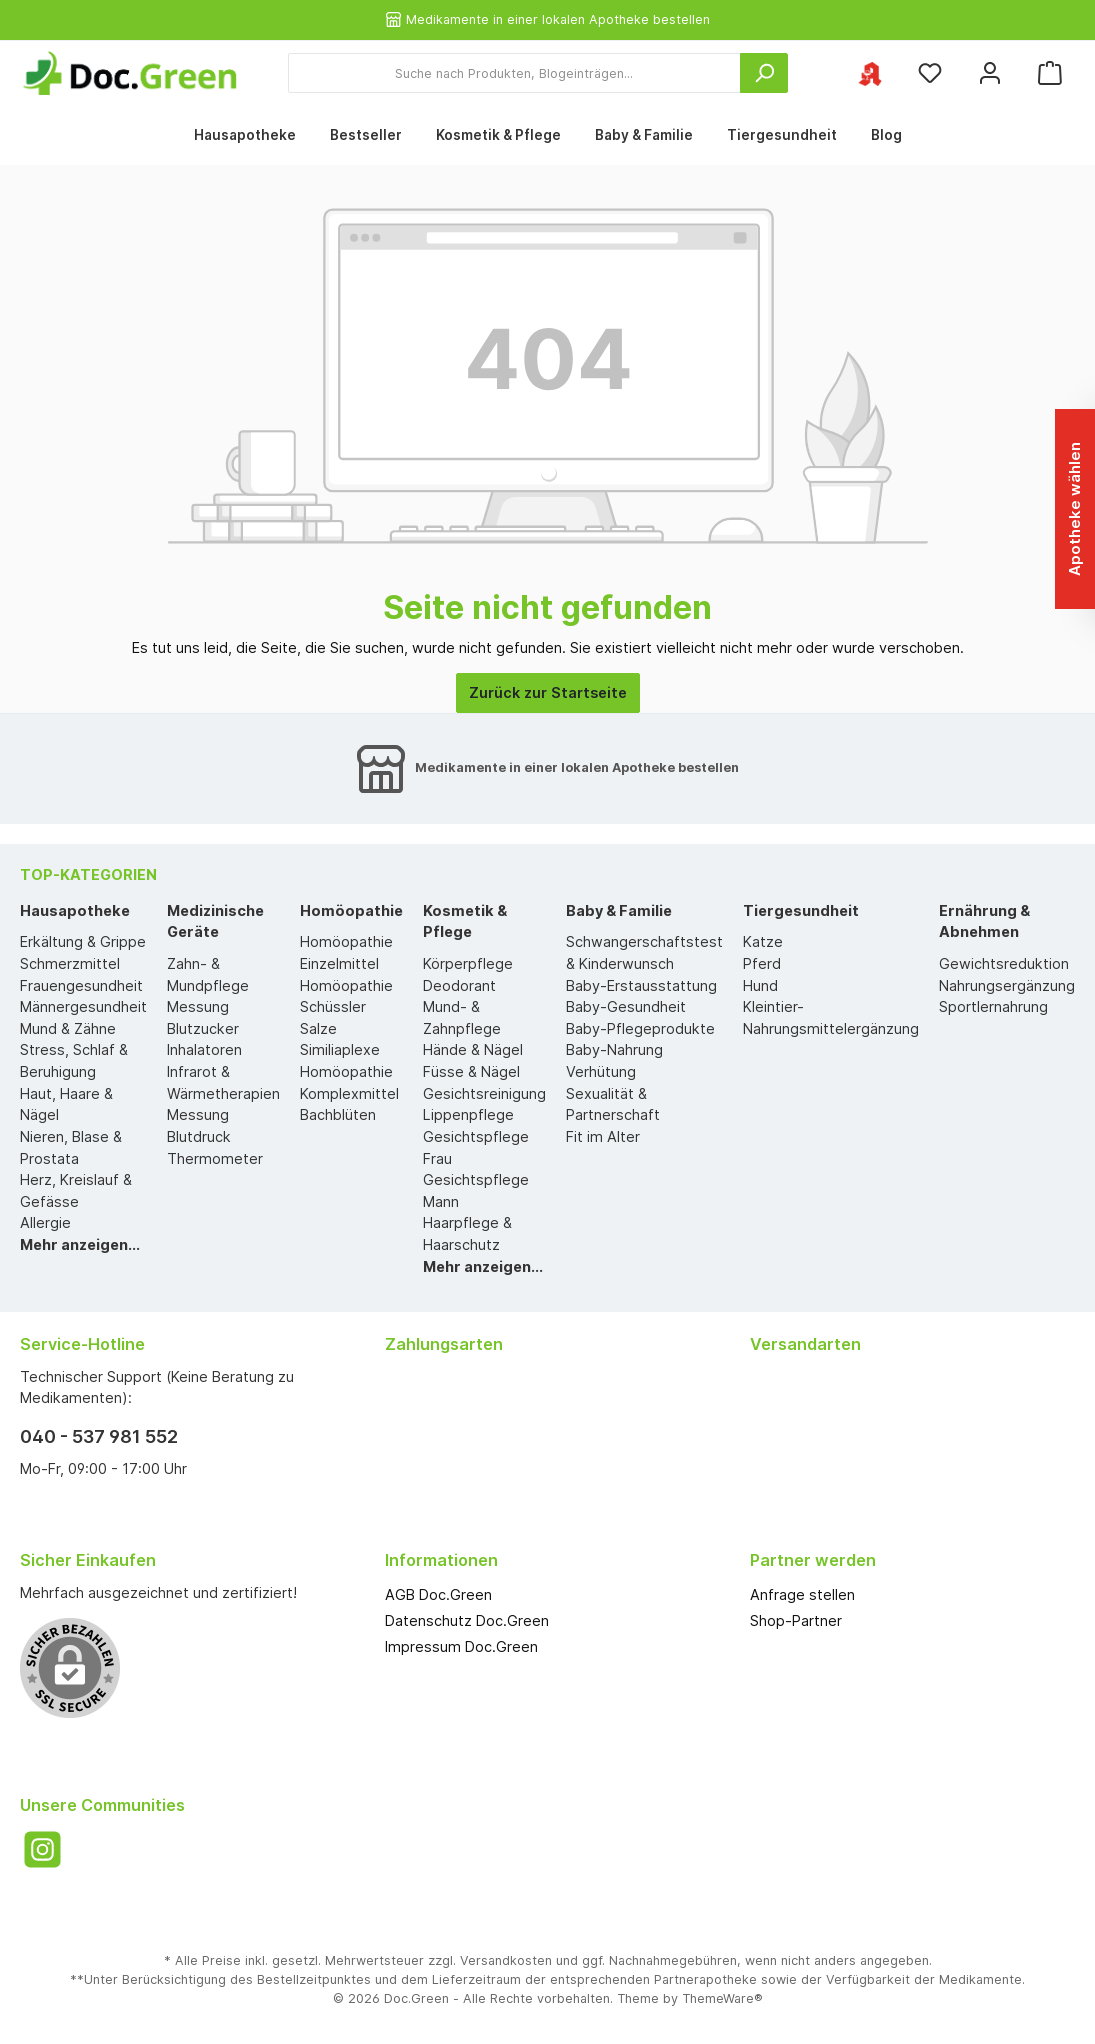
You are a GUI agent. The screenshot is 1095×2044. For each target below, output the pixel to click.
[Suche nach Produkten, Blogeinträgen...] (514, 73)
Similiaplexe (340, 1049)
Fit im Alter (603, 1136)
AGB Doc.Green (438, 1594)
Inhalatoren (204, 1049)
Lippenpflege (468, 1114)
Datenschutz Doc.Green (467, 1620)
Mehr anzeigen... (80, 1244)
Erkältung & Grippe (83, 941)
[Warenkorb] (1050, 73)
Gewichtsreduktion (1004, 963)
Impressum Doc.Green (461, 1646)
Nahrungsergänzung (1007, 985)
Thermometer (215, 1158)
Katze (763, 941)
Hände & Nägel (473, 1049)
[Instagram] (42, 1849)
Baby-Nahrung (614, 1049)
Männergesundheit (83, 1006)
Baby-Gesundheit (626, 1006)
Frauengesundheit (81, 985)
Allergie (45, 1222)
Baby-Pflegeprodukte (640, 1028)
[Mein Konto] (990, 73)
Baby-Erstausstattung (641, 985)
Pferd (762, 963)
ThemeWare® (722, 1998)
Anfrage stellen (802, 1594)
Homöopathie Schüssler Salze (346, 1007)
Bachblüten (338, 1114)
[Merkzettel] (930, 73)
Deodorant (459, 985)
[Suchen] (764, 73)
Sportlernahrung (993, 1006)
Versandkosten (506, 1960)
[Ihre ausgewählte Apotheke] (870, 73)
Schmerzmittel (70, 963)
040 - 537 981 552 (99, 1436)
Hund (760, 985)
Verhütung (601, 1071)
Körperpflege (468, 963)
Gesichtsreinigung (484, 1093)
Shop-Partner (796, 1620)
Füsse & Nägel (471, 1071)
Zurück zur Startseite (548, 692)
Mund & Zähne (68, 1028)
